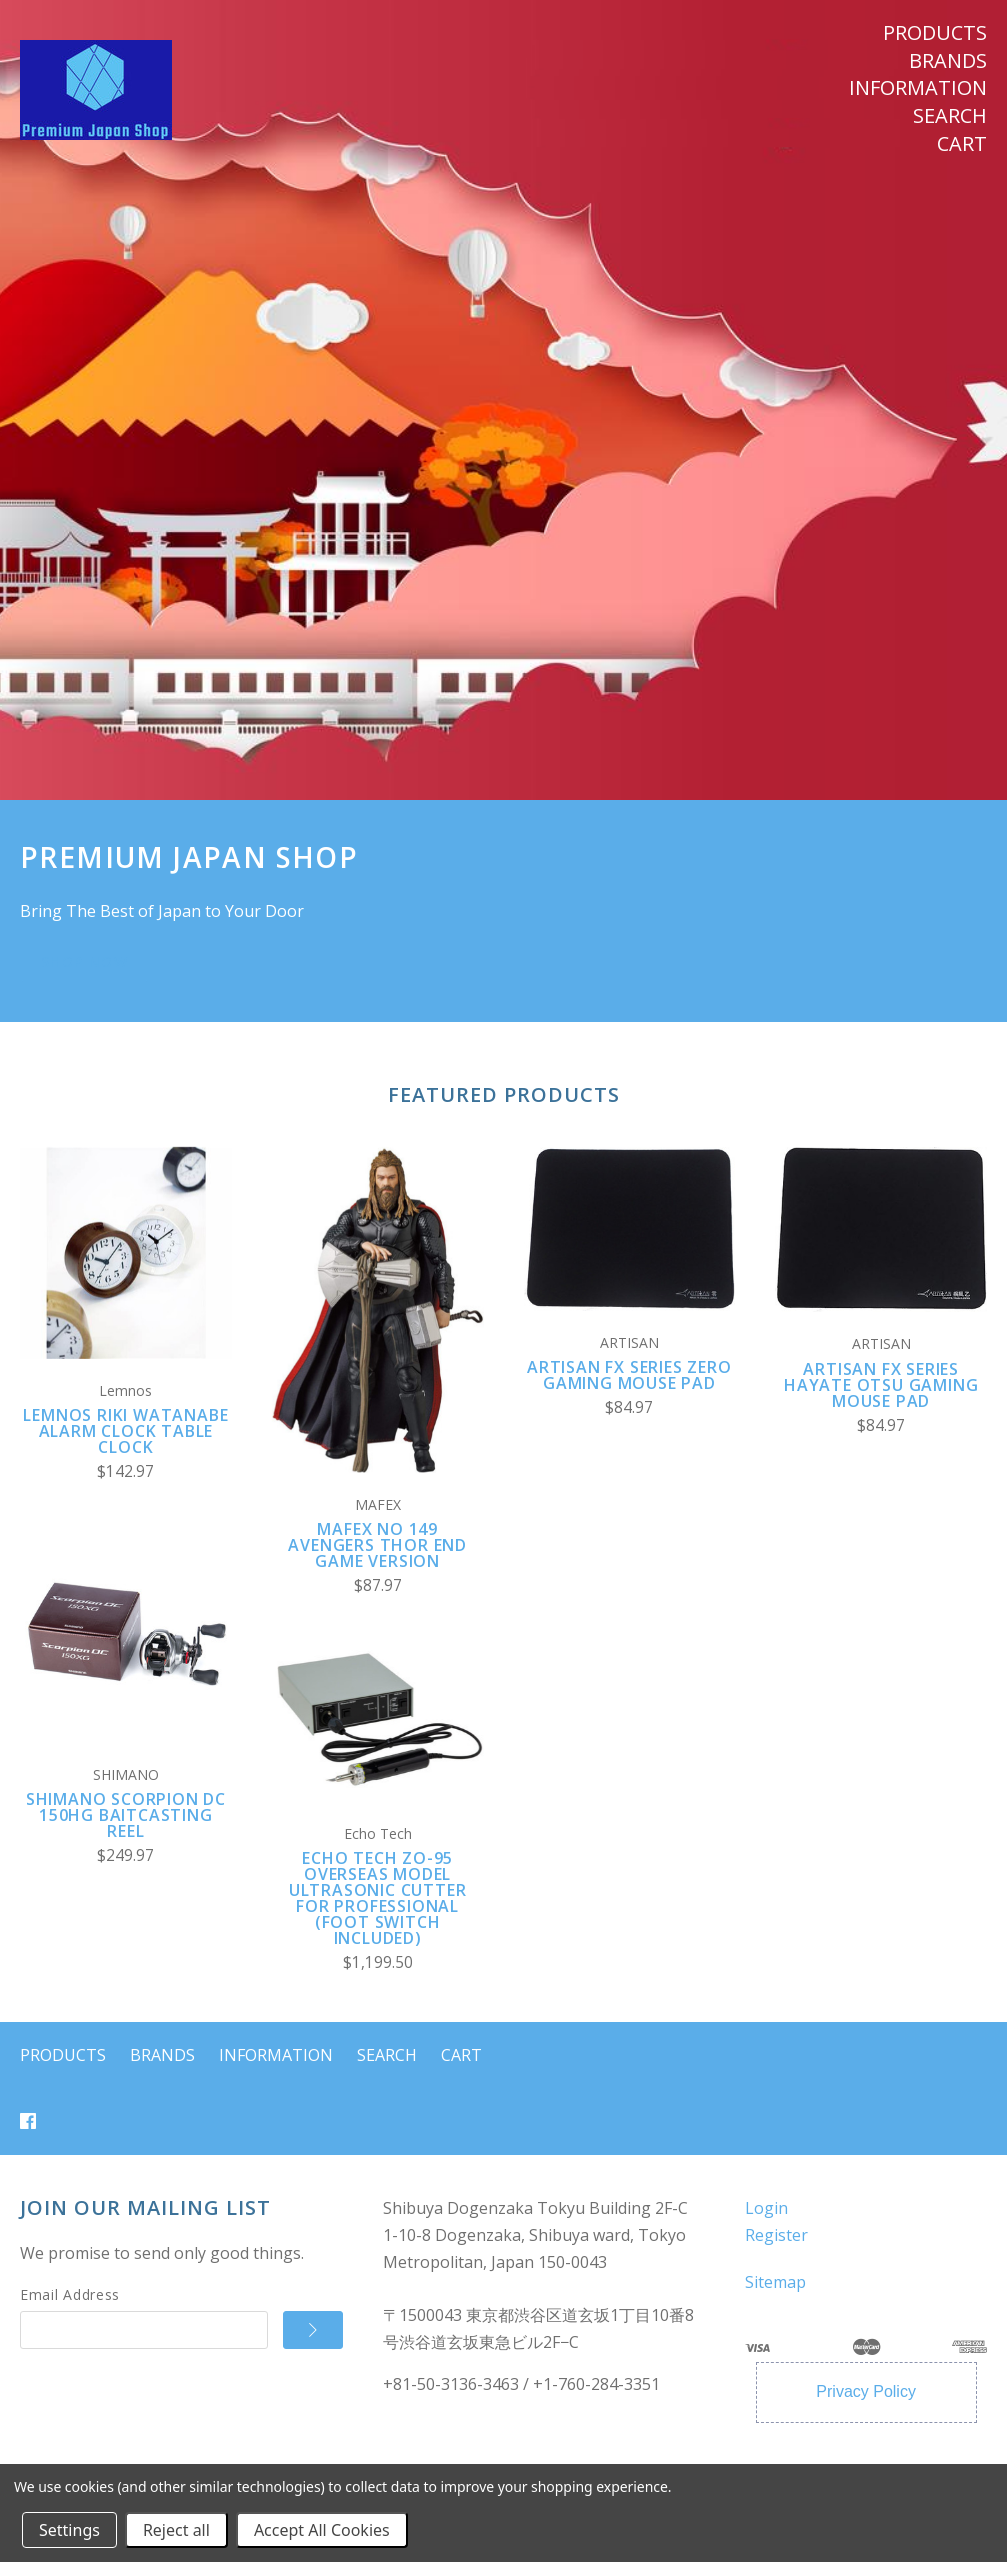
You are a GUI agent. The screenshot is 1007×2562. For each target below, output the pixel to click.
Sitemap (775, 2282)
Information (918, 88)
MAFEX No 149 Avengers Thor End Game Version (377, 1545)
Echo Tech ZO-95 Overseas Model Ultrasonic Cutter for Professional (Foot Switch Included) (378, 1898)
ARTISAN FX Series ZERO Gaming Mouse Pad (629, 1375)
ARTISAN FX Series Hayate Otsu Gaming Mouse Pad (881, 1385)
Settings (69, 2530)
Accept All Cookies (322, 2530)
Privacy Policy (866, 2391)
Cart (962, 144)
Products (935, 33)
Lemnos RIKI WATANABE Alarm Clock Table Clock (125, 1431)
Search (950, 116)
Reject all (176, 2530)
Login (766, 2208)
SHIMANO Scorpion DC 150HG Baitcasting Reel (126, 1815)
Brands (948, 61)
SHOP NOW (84, 961)
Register (776, 2235)
